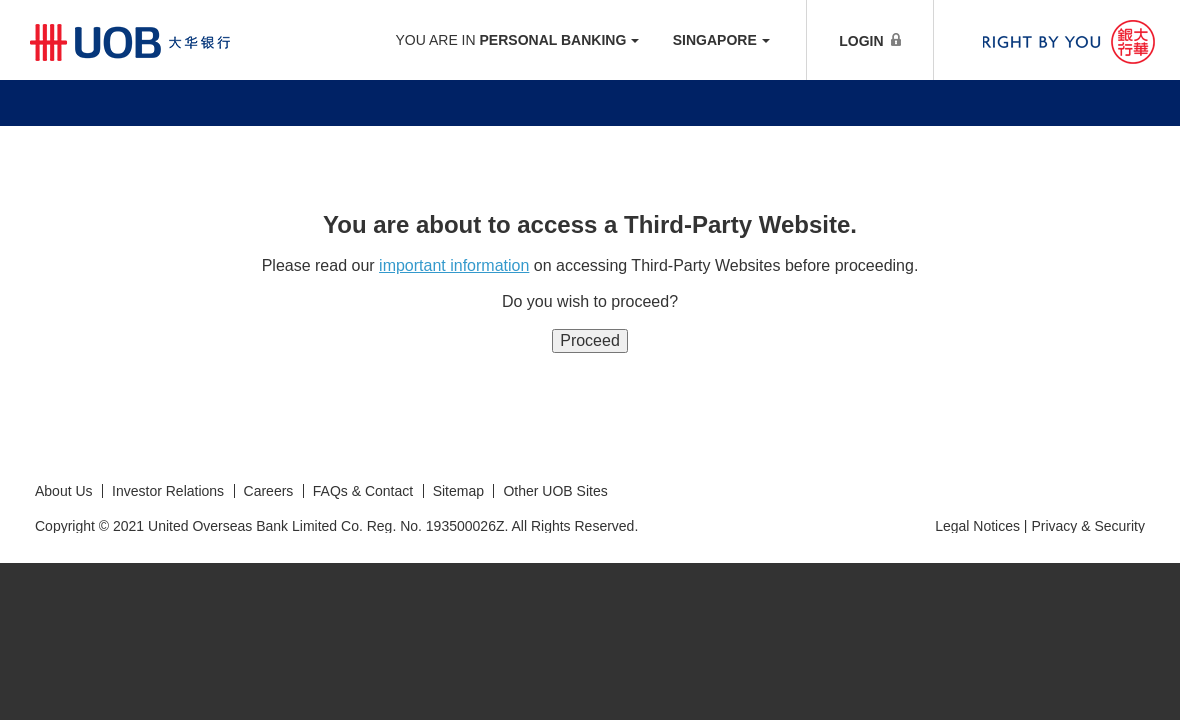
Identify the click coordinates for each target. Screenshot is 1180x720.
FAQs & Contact (363, 491)
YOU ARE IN (517, 40)
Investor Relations (168, 491)
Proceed (590, 340)
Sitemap (458, 491)
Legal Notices (977, 526)
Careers (269, 491)
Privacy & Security (1088, 526)
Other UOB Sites (555, 491)
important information (454, 265)
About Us (64, 491)
